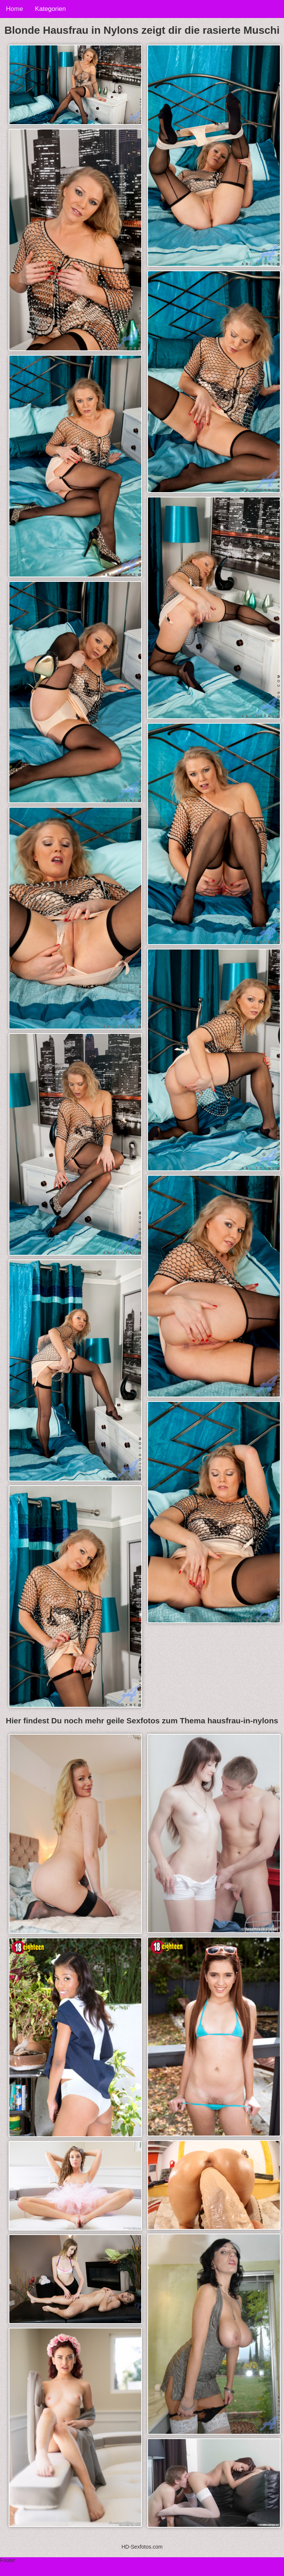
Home (14, 8)
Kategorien (50, 8)
